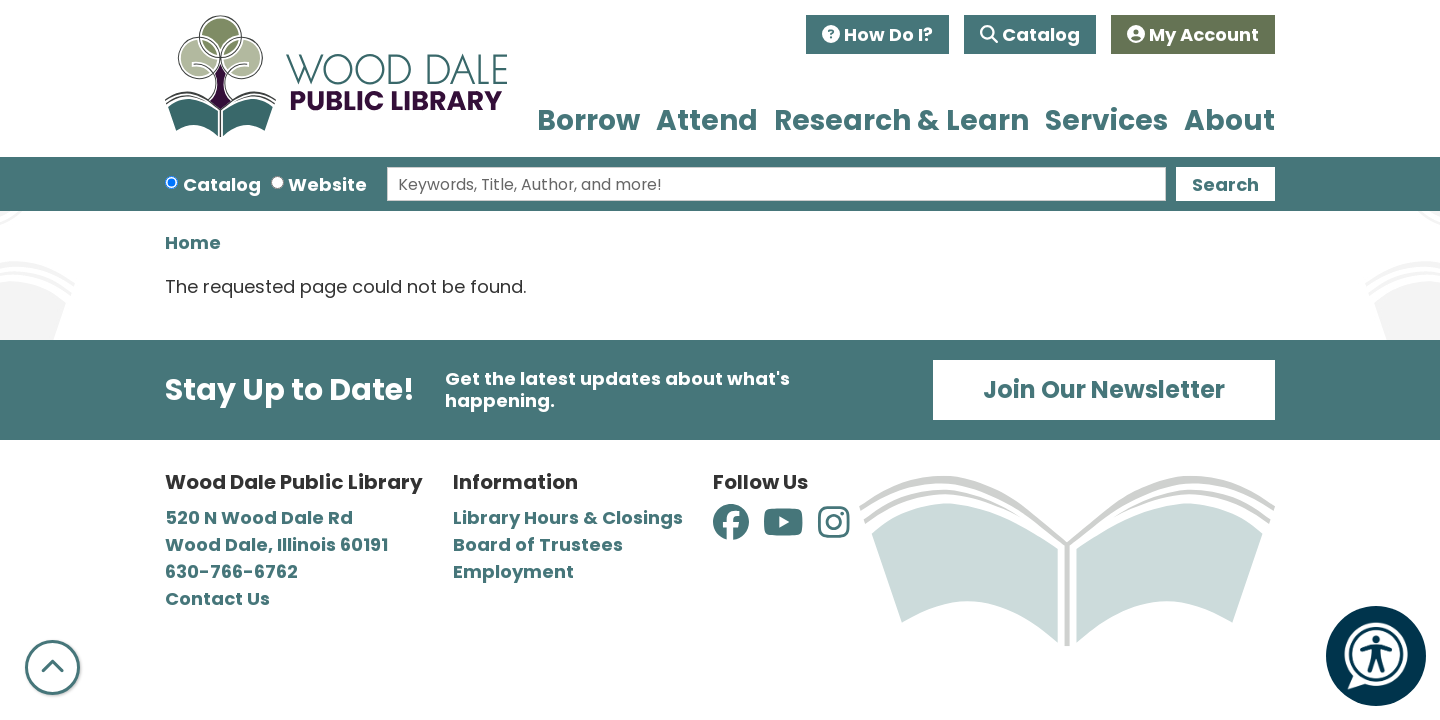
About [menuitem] (1229, 120)
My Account (1193, 34)
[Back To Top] (52, 667)
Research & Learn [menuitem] (901, 120)
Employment (513, 571)
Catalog (1030, 34)
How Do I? (877, 34)
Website (327, 184)
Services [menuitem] (1106, 120)
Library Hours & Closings (568, 517)
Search (1225, 184)
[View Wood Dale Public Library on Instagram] (834, 529)
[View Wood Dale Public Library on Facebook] (733, 529)
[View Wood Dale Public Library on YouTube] (785, 529)
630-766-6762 (231, 571)
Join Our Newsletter (1104, 389)
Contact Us (217, 598)
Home (193, 242)
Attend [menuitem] (707, 120)
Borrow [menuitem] (588, 120)
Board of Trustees (538, 544)
